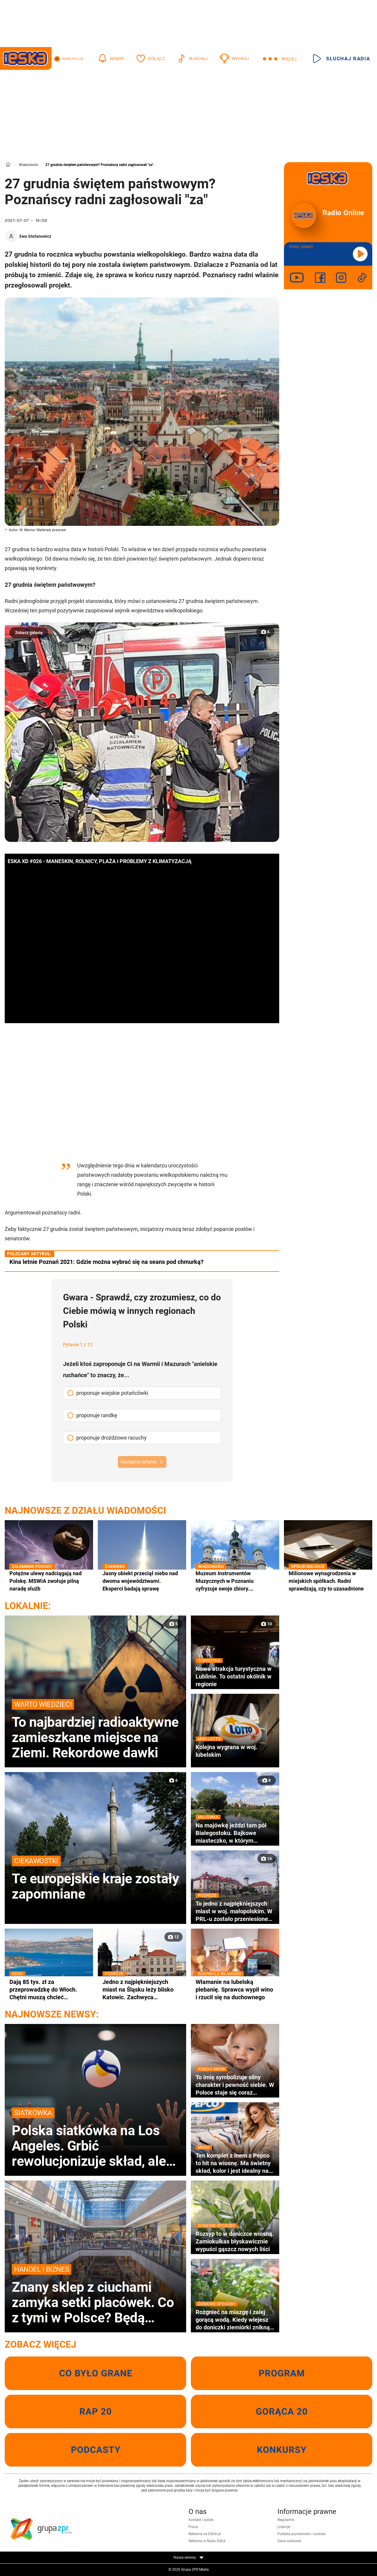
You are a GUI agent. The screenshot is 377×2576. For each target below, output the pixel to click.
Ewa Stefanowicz (35, 236)
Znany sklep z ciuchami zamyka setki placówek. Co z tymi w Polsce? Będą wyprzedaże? (95, 2294)
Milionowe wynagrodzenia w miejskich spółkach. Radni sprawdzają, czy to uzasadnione (328, 1581)
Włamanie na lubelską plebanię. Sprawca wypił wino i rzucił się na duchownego (235, 1989)
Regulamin (286, 2520)
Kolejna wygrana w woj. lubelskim (235, 1750)
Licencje (283, 2527)
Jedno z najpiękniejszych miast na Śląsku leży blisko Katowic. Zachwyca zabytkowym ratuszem (141, 1989)
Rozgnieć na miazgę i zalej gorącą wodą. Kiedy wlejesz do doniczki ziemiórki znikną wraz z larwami (235, 2319)
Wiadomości (28, 165)
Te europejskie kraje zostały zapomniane (95, 1879)
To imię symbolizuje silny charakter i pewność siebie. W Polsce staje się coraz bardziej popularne (235, 2084)
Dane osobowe (289, 2541)
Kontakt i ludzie (200, 2520)
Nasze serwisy (188, 2557)
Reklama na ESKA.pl (204, 2534)
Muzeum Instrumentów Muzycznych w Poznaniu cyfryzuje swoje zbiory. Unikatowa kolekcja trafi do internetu (235, 1581)
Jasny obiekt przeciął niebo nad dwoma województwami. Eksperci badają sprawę (141, 1581)
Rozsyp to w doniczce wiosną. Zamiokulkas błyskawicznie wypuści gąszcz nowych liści (235, 2241)
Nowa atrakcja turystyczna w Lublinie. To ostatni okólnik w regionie (235, 1676)
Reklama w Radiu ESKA (207, 2541)
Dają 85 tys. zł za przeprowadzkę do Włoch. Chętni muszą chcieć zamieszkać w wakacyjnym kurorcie (48, 1989)
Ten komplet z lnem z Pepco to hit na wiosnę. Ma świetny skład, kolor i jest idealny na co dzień (235, 2163)
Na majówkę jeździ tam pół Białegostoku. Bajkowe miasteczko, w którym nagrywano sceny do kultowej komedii (235, 1833)
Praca (193, 2527)
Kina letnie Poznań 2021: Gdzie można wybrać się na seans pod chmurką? (106, 1261)
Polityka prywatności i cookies (301, 2534)
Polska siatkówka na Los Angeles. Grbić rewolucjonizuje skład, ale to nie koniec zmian (95, 2138)
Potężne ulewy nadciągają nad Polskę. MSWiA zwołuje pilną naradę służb (48, 1581)
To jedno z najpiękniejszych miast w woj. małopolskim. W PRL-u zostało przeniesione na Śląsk (235, 1911)
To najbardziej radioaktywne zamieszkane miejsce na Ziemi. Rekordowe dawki (95, 1729)
